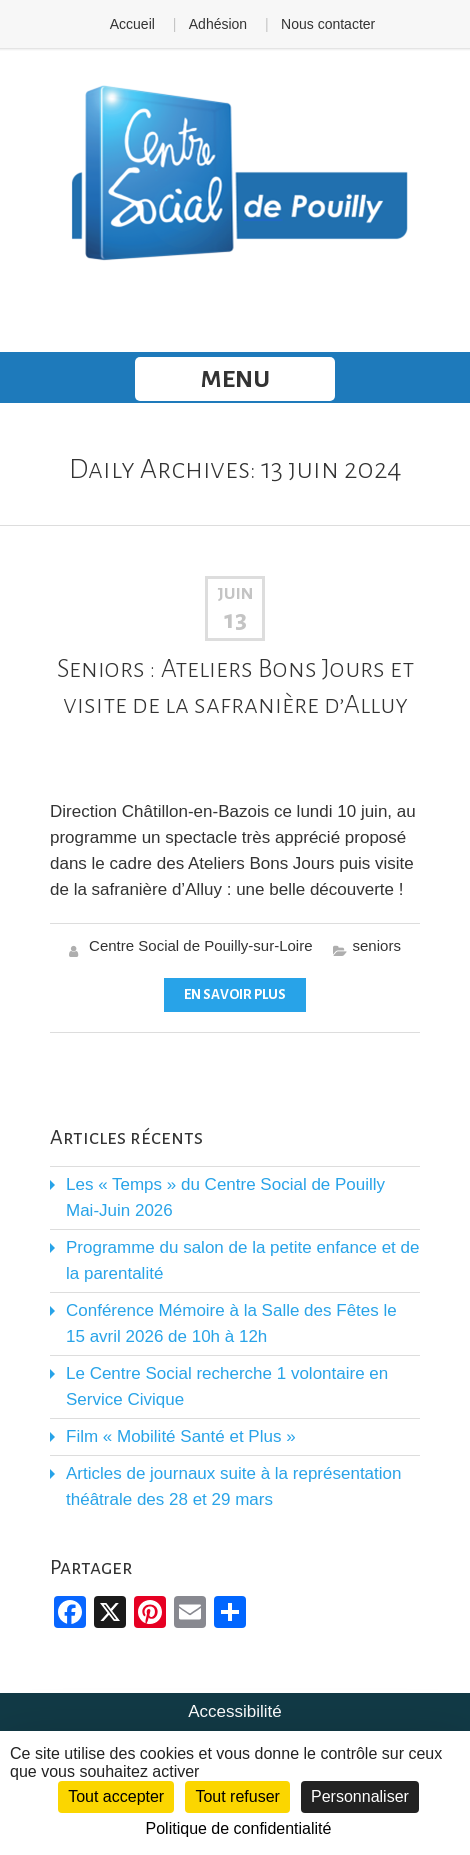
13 (235, 620)
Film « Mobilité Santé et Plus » (181, 1436)
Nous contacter (328, 24)
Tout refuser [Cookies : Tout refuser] (237, 1796)
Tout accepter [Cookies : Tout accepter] (116, 1796)
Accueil (132, 24)
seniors (377, 945)
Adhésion (218, 24)
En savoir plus (235, 994)
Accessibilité (235, 1711)
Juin (235, 594)
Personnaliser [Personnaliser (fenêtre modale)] (360, 1796)
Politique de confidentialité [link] (239, 1828)
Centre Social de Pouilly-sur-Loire (200, 945)
